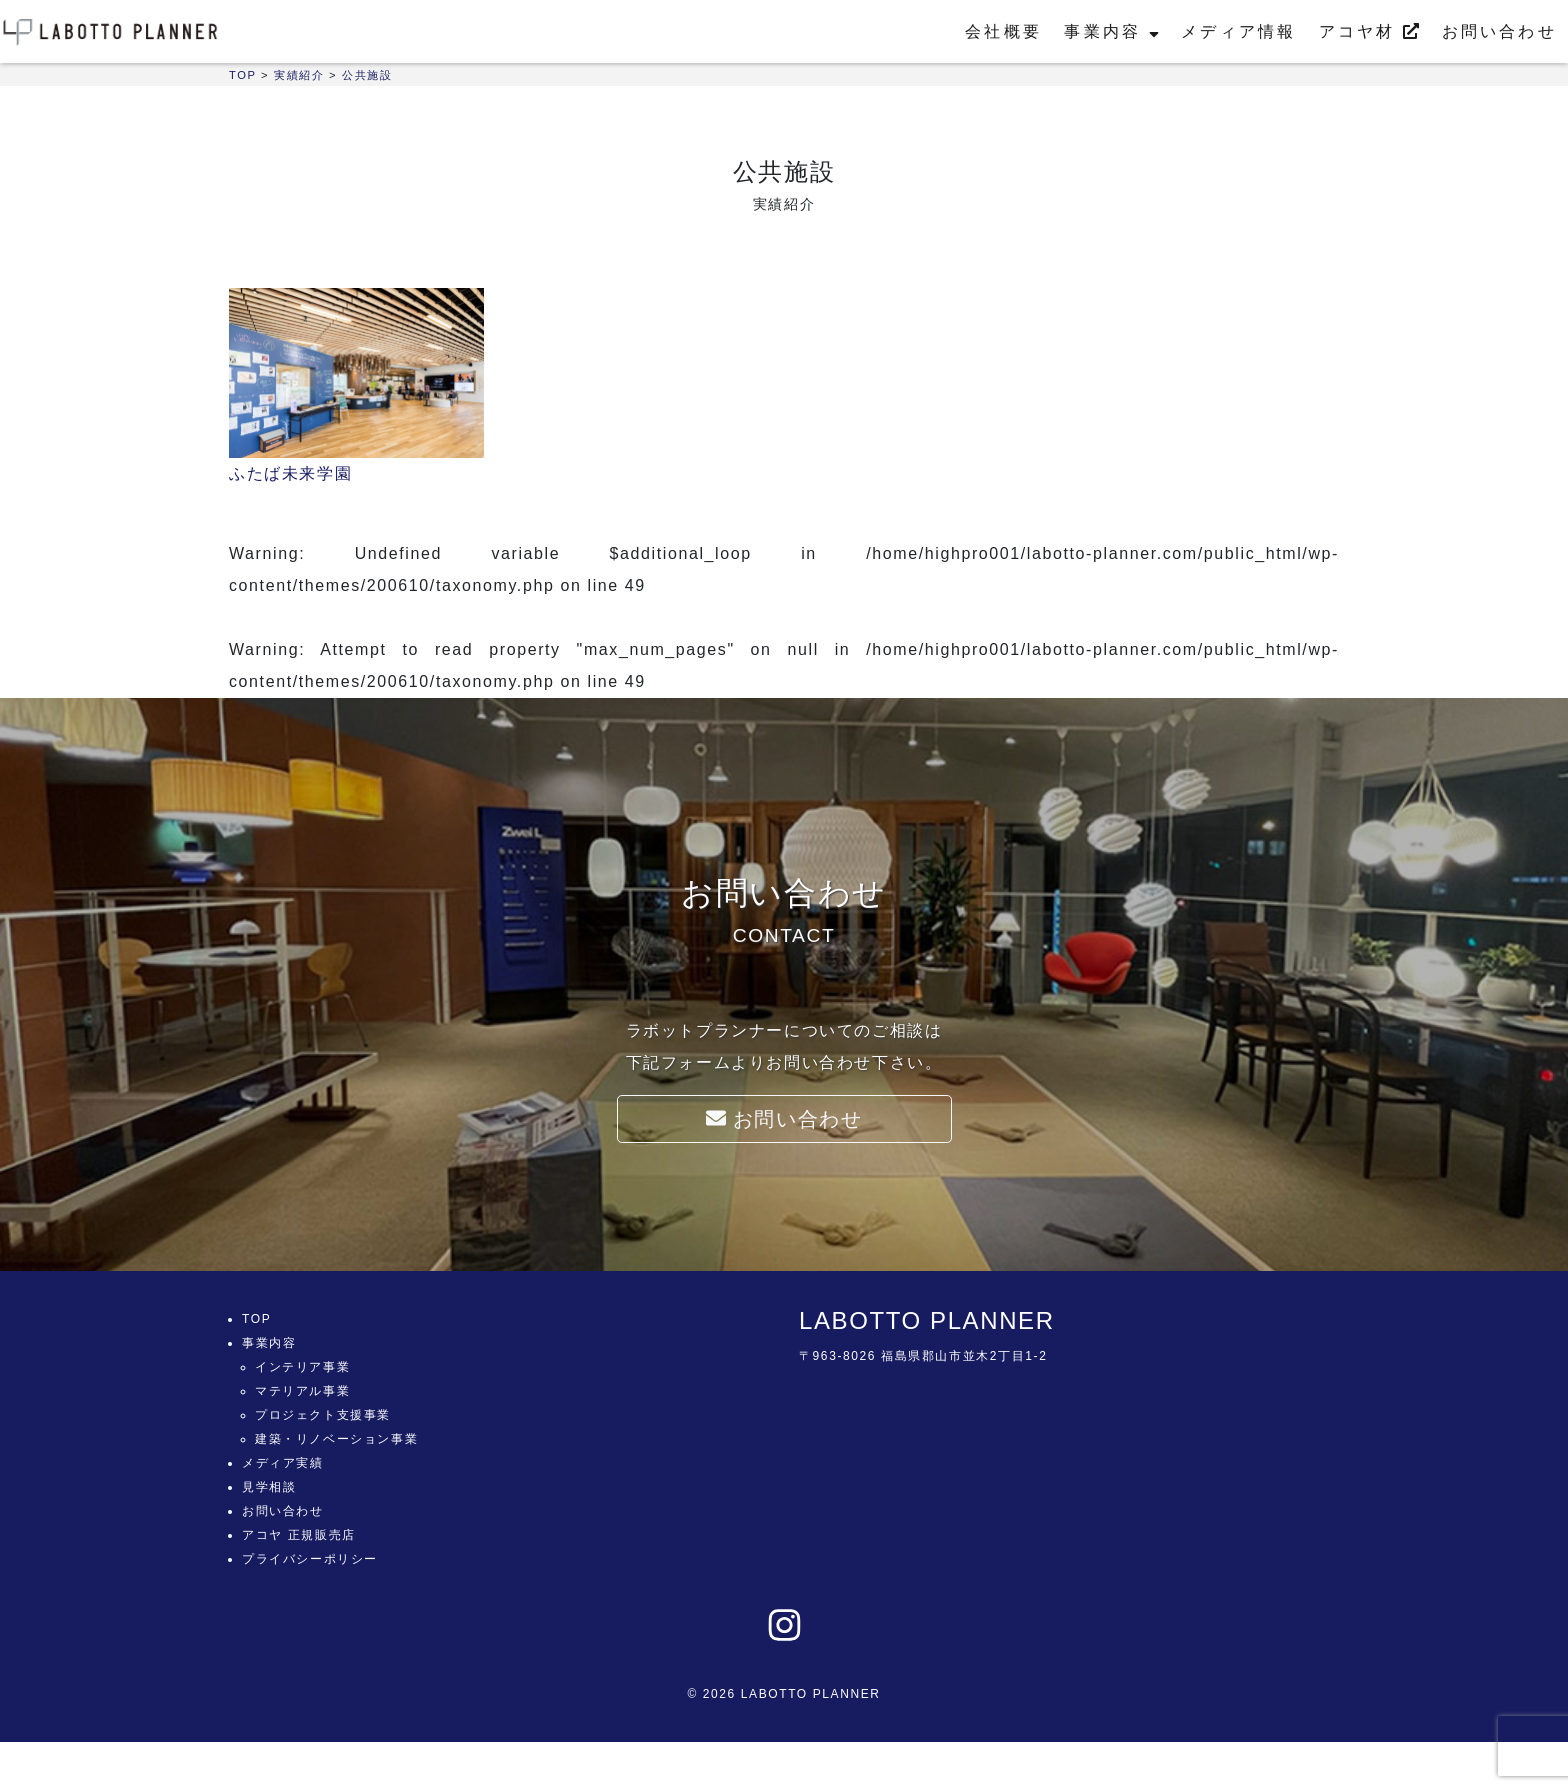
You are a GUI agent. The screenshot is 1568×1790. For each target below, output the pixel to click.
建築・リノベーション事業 (336, 1439)
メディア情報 (1238, 31)
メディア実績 (283, 1463)
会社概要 (1003, 31)
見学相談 (269, 1487)
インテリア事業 (302, 1367)
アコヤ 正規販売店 (299, 1535)
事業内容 (1111, 31)
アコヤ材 (1369, 31)
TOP (256, 1319)
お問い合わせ (1499, 31)
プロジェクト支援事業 (323, 1415)
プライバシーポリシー (310, 1559)
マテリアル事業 (302, 1391)
